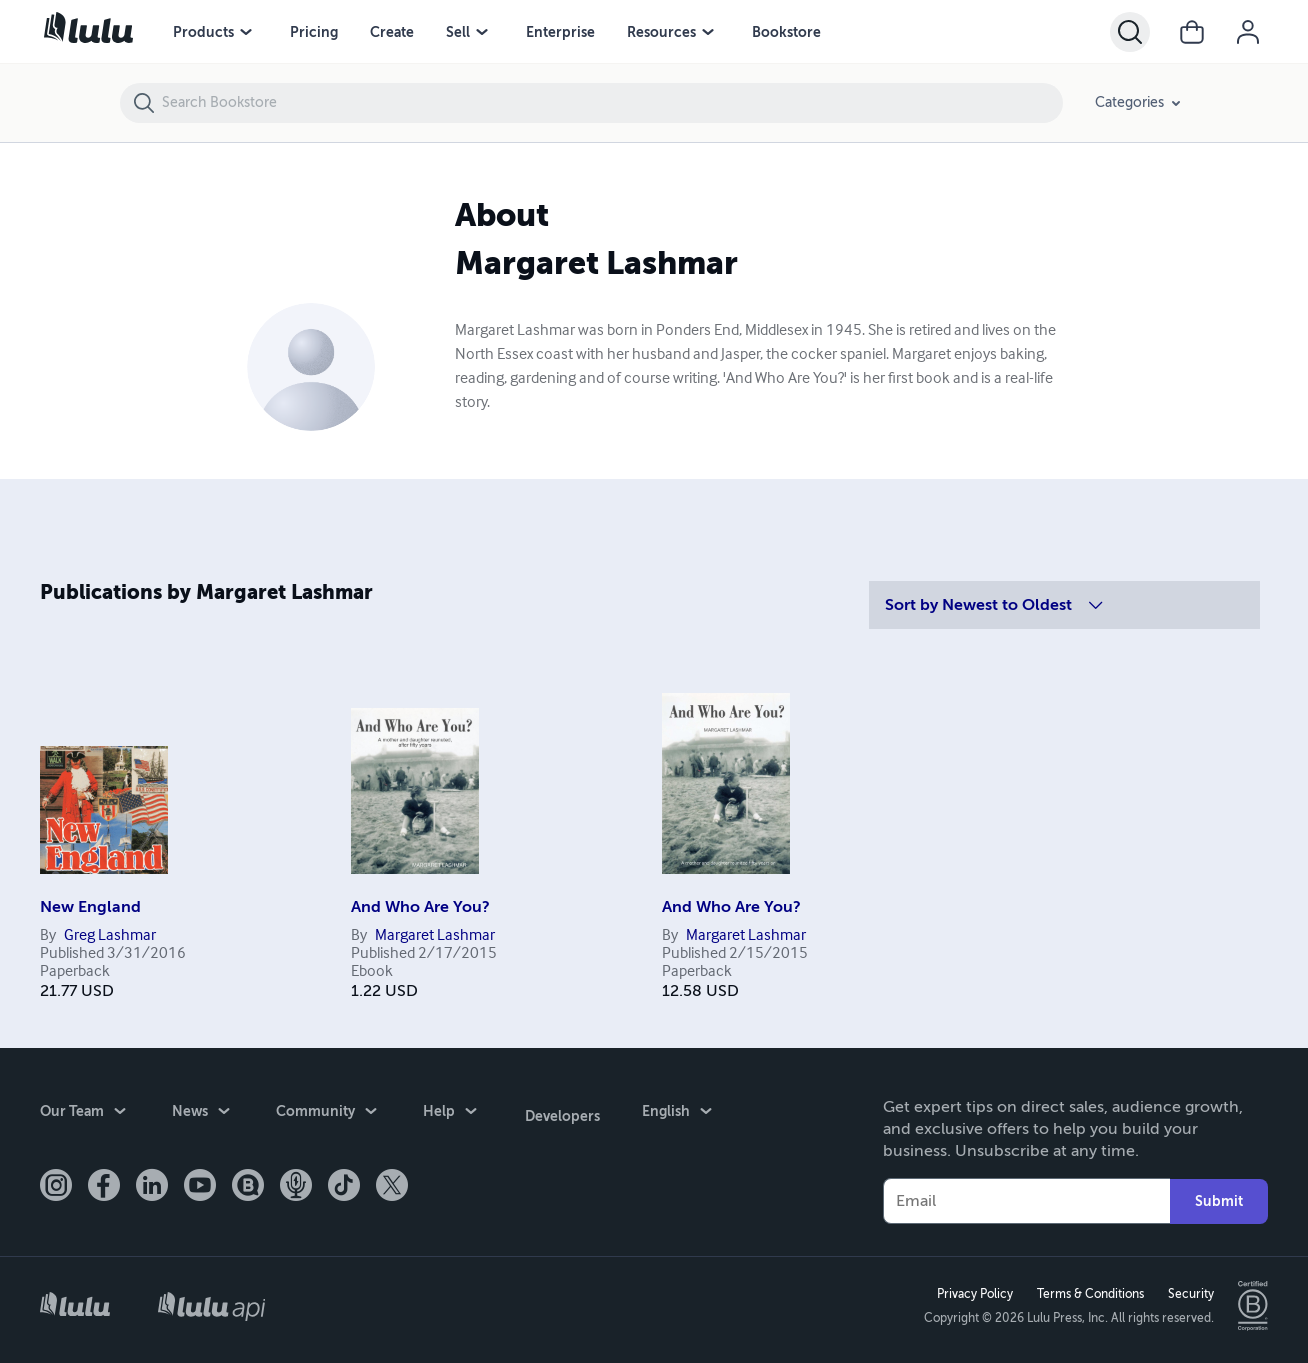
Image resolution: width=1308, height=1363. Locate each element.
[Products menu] (246, 32)
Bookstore (786, 32)
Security (1189, 1294)
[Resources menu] (708, 32)
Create (392, 32)
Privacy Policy (973, 1294)
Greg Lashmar (110, 936)
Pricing (314, 32)
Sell (458, 32)
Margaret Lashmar (435, 936)
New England (90, 907)
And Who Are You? (420, 907)
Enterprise (560, 32)
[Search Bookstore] (611, 103)
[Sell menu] (482, 32)
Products (203, 32)
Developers (560, 1113)
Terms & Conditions (1088, 1294)
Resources (661, 32)
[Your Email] (1026, 1201)
